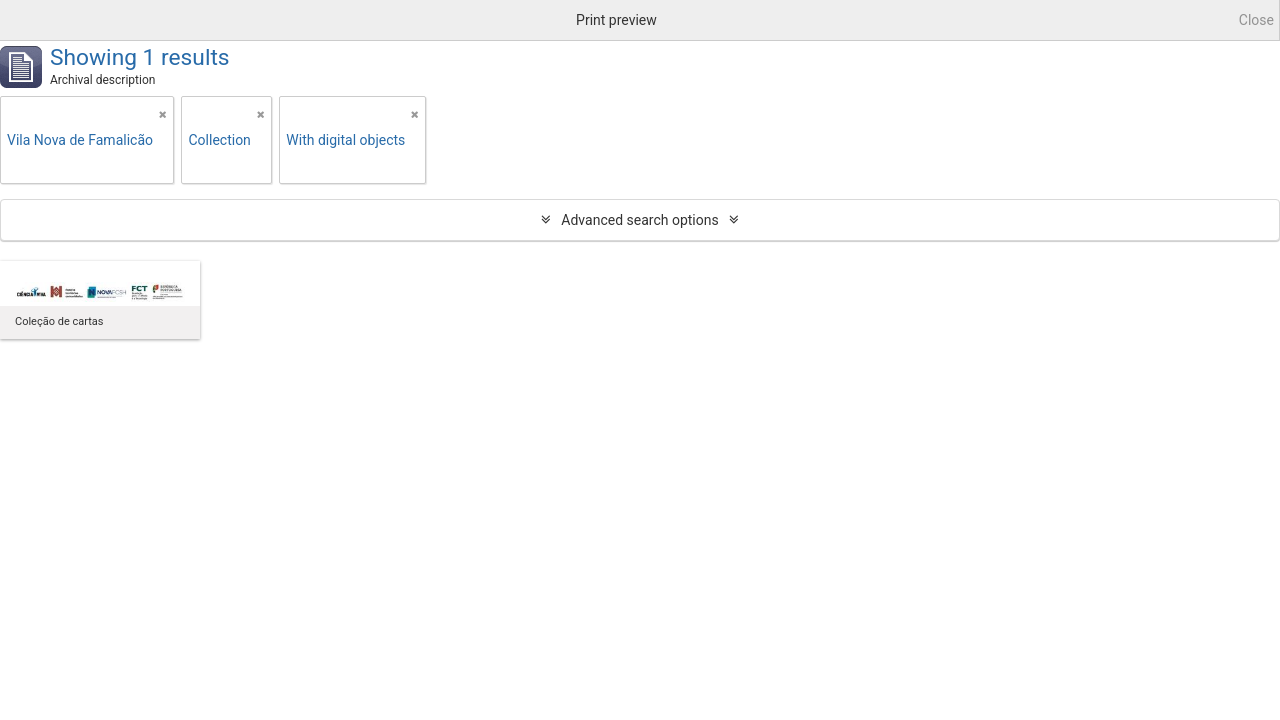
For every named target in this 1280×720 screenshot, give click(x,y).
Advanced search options (639, 220)
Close (1256, 20)
